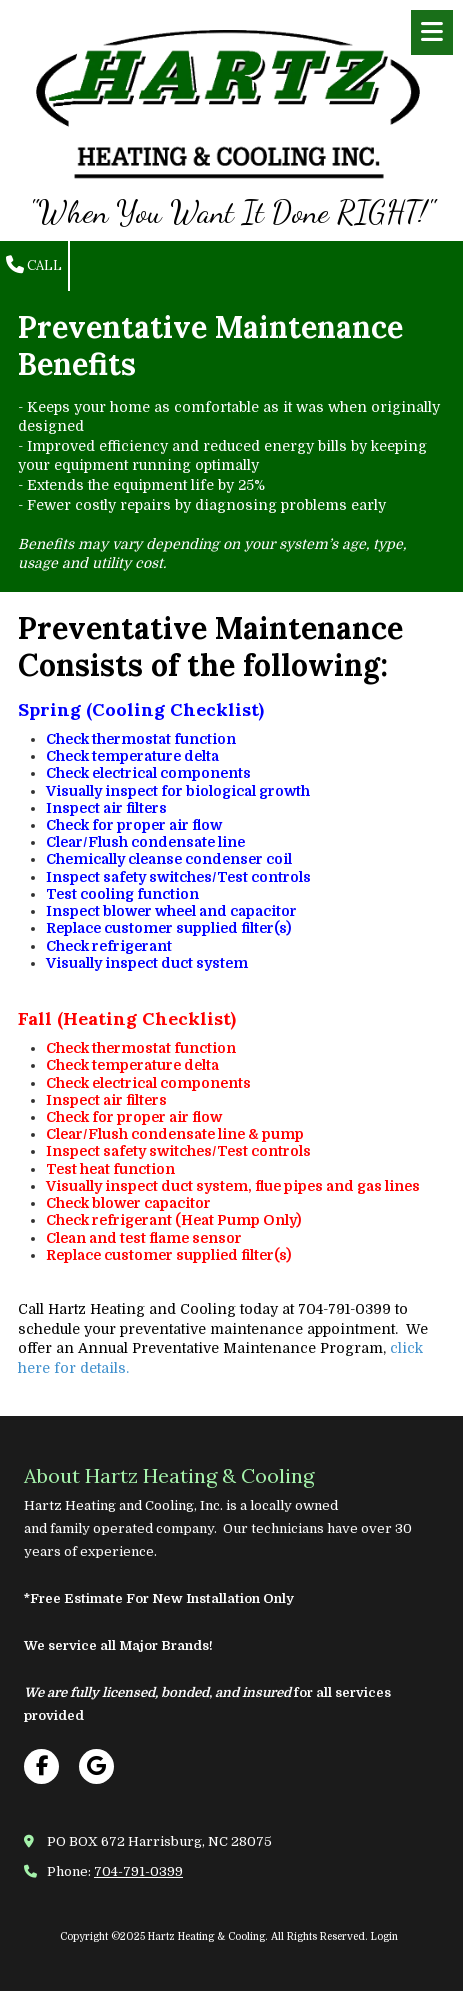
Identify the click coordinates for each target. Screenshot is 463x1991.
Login (384, 1936)
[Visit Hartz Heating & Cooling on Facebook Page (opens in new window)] (41, 1766)
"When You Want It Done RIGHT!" (232, 212)
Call (34, 265)
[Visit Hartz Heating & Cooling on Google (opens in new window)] (96, 1766)
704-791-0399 (138, 1871)
